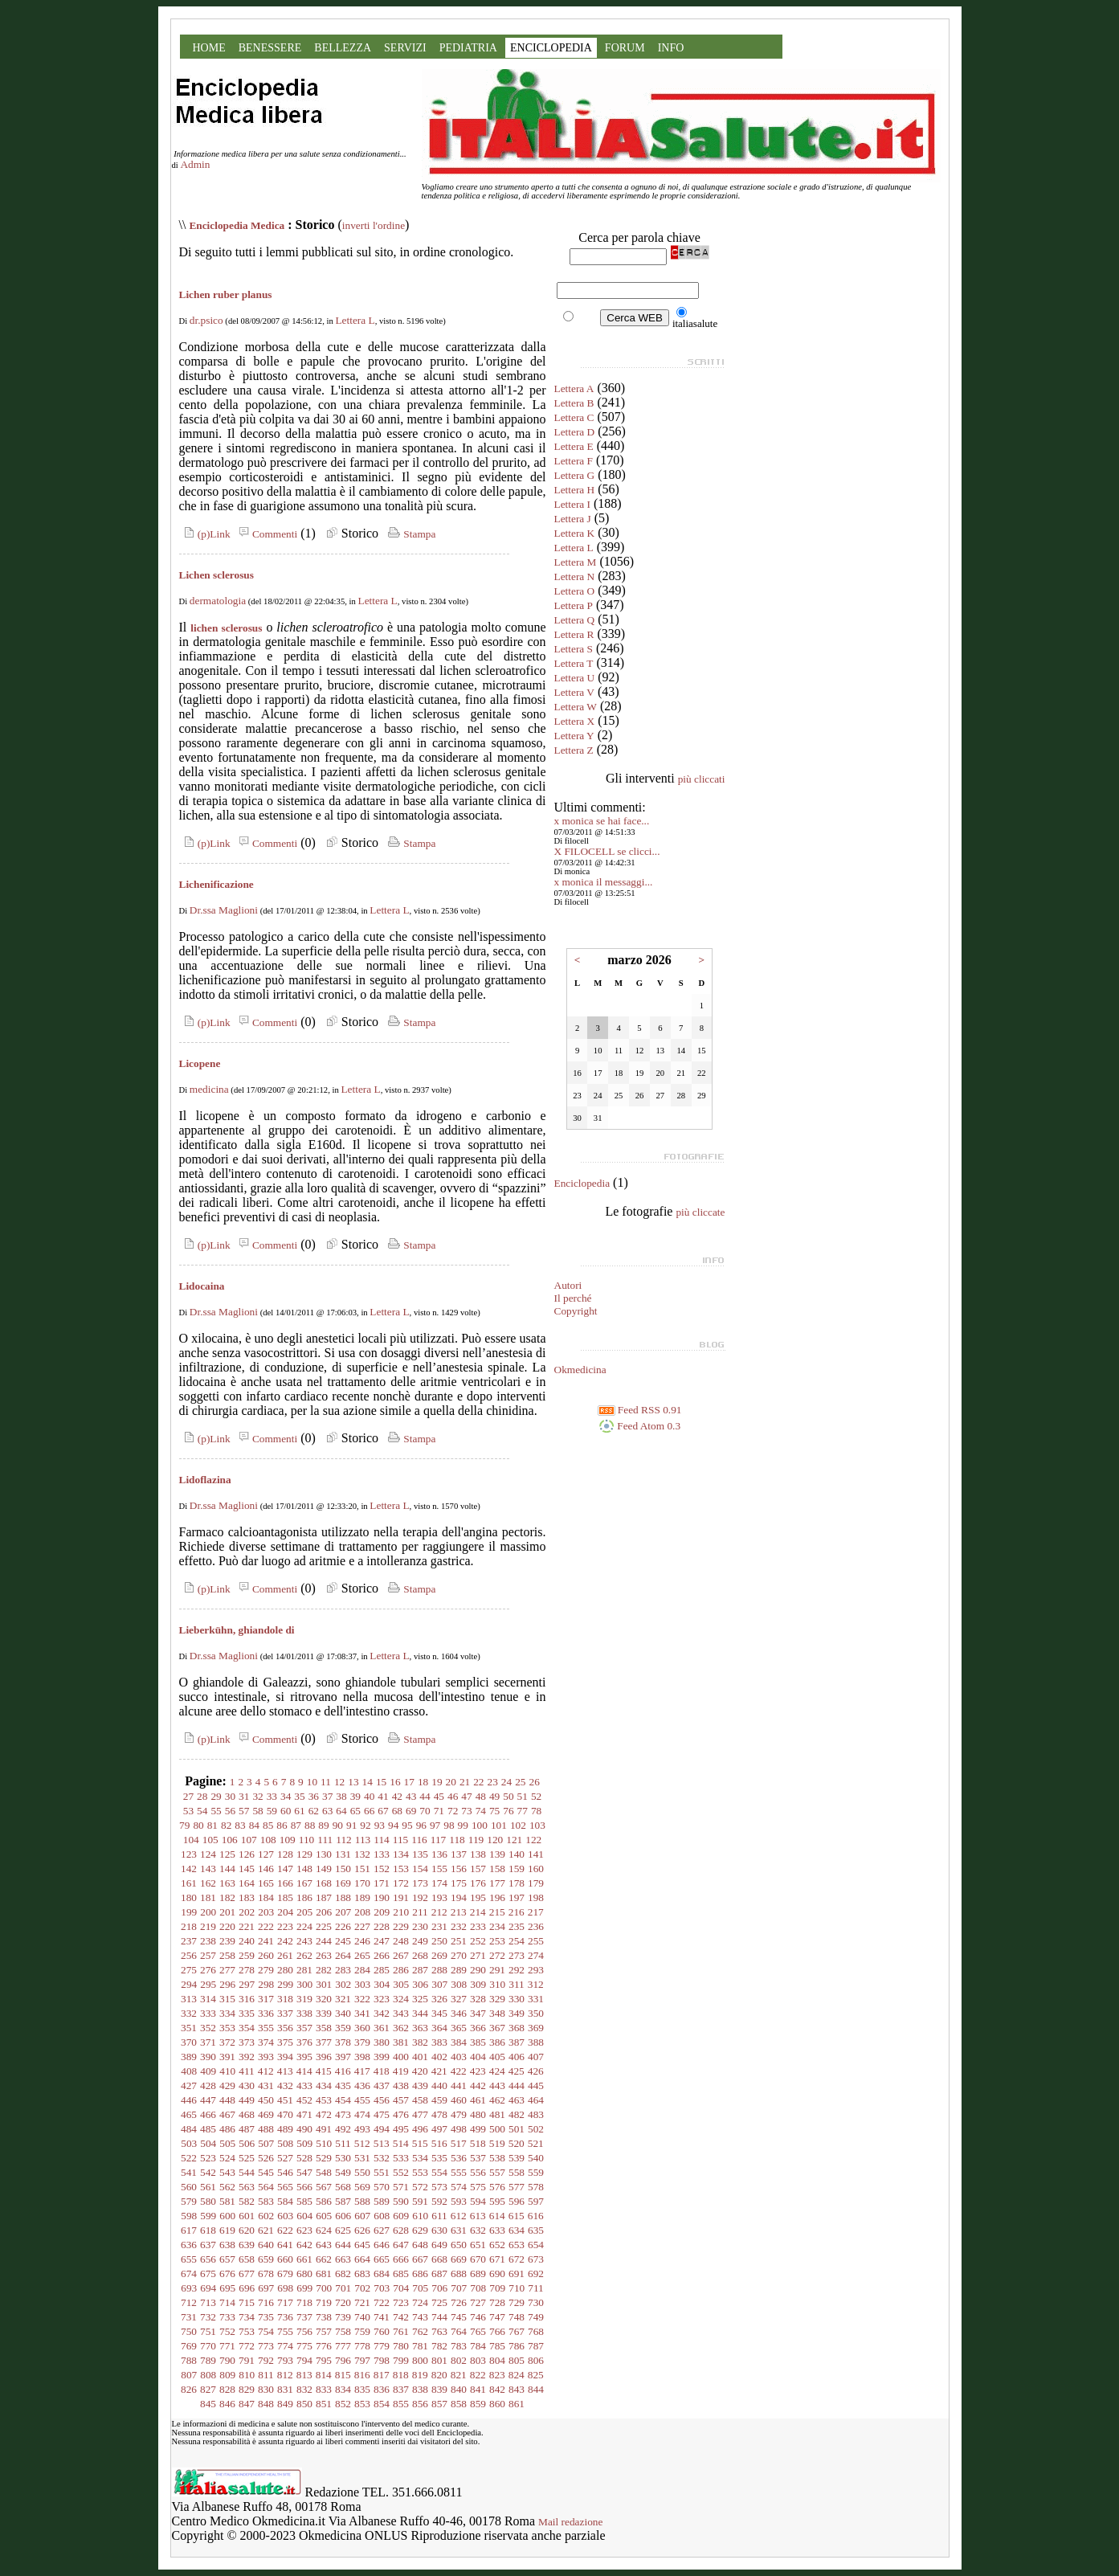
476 (401, 2114)
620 (247, 2230)
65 (355, 1811)
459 (439, 2100)
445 (536, 2085)
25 (520, 1782)
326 (439, 1999)
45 (439, 1796)
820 (439, 2375)
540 (536, 2158)
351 (189, 2028)
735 (266, 2317)
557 (497, 2172)
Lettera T (574, 663)
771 (227, 2346)
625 (343, 2230)
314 (208, 1999)
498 (459, 2129)
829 (247, 2389)
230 (420, 1926)
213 (459, 1912)
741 (382, 2317)
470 (285, 2114)
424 (497, 2071)
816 (362, 2375)
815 (343, 2375)
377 (324, 2042)
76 (508, 1811)
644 (343, 2245)
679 (285, 2273)
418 (382, 2071)
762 (420, 2331)
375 (285, 2042)
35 (299, 1796)
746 (478, 2317)
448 (227, 2100)
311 (516, 1984)
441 (459, 2085)
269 (439, 1955)
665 (382, 2259)
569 (362, 2187)
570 (382, 2187)
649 (439, 2245)
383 (439, 2042)
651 (478, 2245)
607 (362, 2216)
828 (227, 2389)
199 (189, 1912)
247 (382, 1941)
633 (497, 2230)
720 (343, 2302)
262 (304, 1955)
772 (247, 2346)
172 (401, 1883)
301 (324, 1984)
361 (382, 2028)
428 (208, 2085)
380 (382, 2042)
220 (227, 1926)
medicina (209, 1089)
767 (516, 2331)
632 (478, 2230)
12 (339, 1782)
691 (516, 2273)
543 (227, 2172)
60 (285, 1811)
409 (208, 2071)
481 (497, 2114)
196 (497, 1897)
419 (401, 2071)
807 (189, 2375)
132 (362, 1854)
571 (401, 2187)
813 (304, 2375)
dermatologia (218, 601)
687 (439, 2273)
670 (478, 2259)
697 (266, 2288)
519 (497, 2143)
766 (497, 2331)
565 (285, 2187)
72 (452, 1811)
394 (285, 2057)
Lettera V (574, 692)
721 (362, 2302)
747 (497, 2317)
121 (514, 1840)
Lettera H (574, 490)
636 (189, 2245)
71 (439, 1811)
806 (536, 2360)
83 (240, 1825)
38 (341, 1796)
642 (304, 2245)
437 (382, 2085)
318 (285, 1999)
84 (254, 1825)
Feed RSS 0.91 (640, 1410)
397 (343, 2057)
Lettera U (574, 678)
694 (208, 2288)
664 (362, 2259)
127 (266, 1854)
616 (536, 2216)
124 (208, 1854)
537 (478, 2158)
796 (343, 2360)
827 (208, 2389)
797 (362, 2360)
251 (459, 1941)
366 (478, 2028)
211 (420, 1912)
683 (362, 2273)
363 (420, 2028)
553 (420, 2172)
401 (420, 2057)
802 (459, 2360)
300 (304, 1984)
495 (401, 2129)
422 (459, 2071)
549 (343, 2172)
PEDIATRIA (468, 48)
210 (401, 1912)
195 (478, 1897)
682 (343, 2273)
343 (401, 2013)
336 (266, 2013)
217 (536, 1912)
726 (459, 2302)
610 (420, 2216)
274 (536, 1955)
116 (419, 1840)
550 (362, 2172)
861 (516, 2404)
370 (189, 2042)
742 (401, 2317)
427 (189, 2085)
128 (285, 1854)
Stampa (410, 534)
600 (227, 2216)
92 (365, 1825)
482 (516, 2114)
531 (362, 2158)
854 (382, 2404)
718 (304, 2302)
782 (439, 2346)
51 (522, 1796)
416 (343, 2071)
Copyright (576, 1311)
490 (304, 2129)
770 (208, 2346)
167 (304, 1883)
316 (247, 1999)
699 (304, 2288)
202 (247, 1912)
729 (516, 2302)
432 (285, 2085)
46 (452, 1796)
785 (497, 2346)
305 (401, 1984)
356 (285, 2028)
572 (420, 2187)
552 (401, 2172)
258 (227, 1955)
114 (382, 1840)
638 (227, 2245)
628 (401, 2230)
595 (497, 2201)
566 (304, 2187)
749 (536, 2317)
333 (208, 2013)
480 (478, 2114)
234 (497, 1926)
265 (362, 1955)
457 (401, 2100)
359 (343, 2028)
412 (266, 2071)
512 (362, 2143)
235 (516, 1926)
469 (266, 2114)
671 (497, 2259)
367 (497, 2028)
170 (362, 1883)
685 (401, 2273)
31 (244, 1796)
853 (362, 2404)
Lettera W (575, 707)
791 (247, 2360)
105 (210, 1840)
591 (420, 2201)
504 (208, 2143)
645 (362, 2245)
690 (497, 2273)
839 (439, 2389)
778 (362, 2346)
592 (439, 2201)
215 (497, 1912)
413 (285, 2071)
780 (401, 2346)
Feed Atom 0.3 (639, 1426)
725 (439, 2302)
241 (266, 1941)
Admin (195, 164)
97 (435, 1825)
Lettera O (574, 591)
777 (343, 2346)
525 (247, 2158)
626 (362, 2230)
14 (367, 1782)
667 (420, 2259)
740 (362, 2317)
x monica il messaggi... (603, 882)
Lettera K (574, 533)
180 (189, 1897)
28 (202, 1796)
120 (495, 1840)
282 (324, 1970)
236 (536, 1926)
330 (516, 1999)
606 (343, 2216)
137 (459, 1854)
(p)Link (205, 534)
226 (343, 1926)
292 (516, 1970)
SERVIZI (405, 48)
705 (420, 2288)
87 (296, 1825)
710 (516, 2288)
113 (363, 1840)
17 (409, 1782)
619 (227, 2230)
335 (247, 2013)
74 (481, 1811)
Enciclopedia (582, 1183)
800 (420, 2360)
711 (536, 2288)
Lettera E (574, 446)
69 (411, 1811)
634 (516, 2230)
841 (478, 2389)
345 (439, 2013)
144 (227, 1868)
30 (230, 1796)
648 (420, 2245)
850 (304, 2404)
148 (304, 1868)
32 (257, 1796)
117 (439, 1840)
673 (536, 2259)
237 (189, 1941)
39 (355, 1796)
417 (362, 2071)
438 (401, 2085)
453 (324, 2100)
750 (189, 2331)
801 (439, 2360)
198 (536, 1897)
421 (439, 2071)
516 (439, 2143)
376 (304, 2042)
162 (208, 1883)
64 (341, 1811)
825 (536, 2375)
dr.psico (206, 320)
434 (324, 2085)
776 (324, 2346)
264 (343, 1955)
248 (401, 1941)
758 (343, 2331)
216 (516, 1912)
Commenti (266, 534)
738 (324, 2317)
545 (266, 2172)
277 (227, 1970)
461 (478, 2100)
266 (382, 1955)
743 (420, 2317)
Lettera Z (574, 750)
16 (395, 1782)
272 (497, 1955)
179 (536, 1883)
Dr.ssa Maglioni (224, 910)
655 (189, 2259)
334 (227, 2013)
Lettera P (573, 605)
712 (189, 2302)
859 (478, 2404)
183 (247, 1897)
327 (459, 1999)
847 (247, 2404)
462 (497, 2100)
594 (478, 2201)
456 (382, 2100)
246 (362, 1941)
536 (459, 2158)
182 (227, 1897)
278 (247, 1970)
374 (266, 2042)
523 (208, 2158)
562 (227, 2187)
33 (272, 1796)
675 (208, 2273)
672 (516, 2259)
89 (323, 1825)
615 (516, 2216)
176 (478, 1883)
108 (268, 1840)
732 (208, 2317)
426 (536, 2071)
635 (536, 2230)
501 (516, 2129)
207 (343, 1912)
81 (212, 1825)
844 (536, 2389)
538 (497, 2158)
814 (324, 2375)
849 (285, 2404)
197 (516, 1897)
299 (285, 1984)
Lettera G (574, 475)
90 (338, 1825)
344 (420, 2013)
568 (343, 2187)
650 (459, 2245)
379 (362, 2042)
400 (401, 2057)
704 (401, 2288)
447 (208, 2100)
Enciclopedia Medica (236, 225)
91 (351, 1825)
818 (401, 2375)
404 (478, 2057)
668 (439, 2259)
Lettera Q (574, 620)
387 (516, 2042)
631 (459, 2230)
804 (497, 2360)
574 (459, 2187)
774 (285, 2346)
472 (324, 2114)
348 (497, 2013)
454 (343, 2100)
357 (304, 2028)
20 (451, 1782)
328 (478, 1999)
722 (382, 2302)
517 (459, 2143)
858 (459, 2404)
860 (497, 2404)
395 (304, 2057)
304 (382, 1984)
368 (516, 2028)
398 (362, 2057)
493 (362, 2129)
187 (324, 1897)
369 (536, 2028)
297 (247, 1984)
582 (247, 2201)
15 (381, 1782)
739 (343, 2317)
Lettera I (572, 504)
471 (304, 2114)
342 (382, 2013)
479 (459, 2114)
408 (189, 2071)
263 (324, 1955)
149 (324, 1868)
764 (459, 2331)
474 (362, 2114)
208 (362, 1912)
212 (439, 1912)
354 (247, 2028)
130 (324, 1854)
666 (401, 2259)
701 (343, 2288)
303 (362, 1984)
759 (362, 2331)
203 (266, 1912)
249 (420, 1941)
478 (439, 2114)
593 (459, 2201)
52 (536, 1796)
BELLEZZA (342, 48)
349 (516, 2013)
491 (324, 2129)
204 (285, 1912)
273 (516, 1955)
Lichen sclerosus (216, 575)
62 (313, 1811)
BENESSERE (270, 48)
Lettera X (574, 721)
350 (536, 2013)
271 (478, 1955)
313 (189, 1999)
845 (208, 2404)
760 (382, 2331)
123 (189, 1854)
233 (478, 1926)
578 (536, 2187)
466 (208, 2114)
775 (304, 2346)
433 (304, 2085)
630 (439, 2230)
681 (324, 2273)
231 (439, 1926)
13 (353, 1782)
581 (227, 2201)
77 (522, 1811)
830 (266, 2389)
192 (420, 1897)
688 (459, 2273)
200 (208, 1912)
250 (439, 1941)
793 (285, 2360)
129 (304, 1854)
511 (343, 2143)
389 (189, 2057)
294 (189, 1984)
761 (401, 2331)
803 (478, 2360)
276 (208, 1970)
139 (497, 1854)
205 (304, 1912)
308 (459, 1984)
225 (324, 1926)
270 (459, 1955)
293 (536, 1970)
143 (208, 1868)
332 (189, 2013)
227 (362, 1926)
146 (266, 1868)
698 (285, 2288)
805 (516, 2360)
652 (497, 2245)
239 (227, 1941)
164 (247, 1883)
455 (362, 2100)
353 (227, 2028)
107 (249, 1840)
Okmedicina (580, 1370)
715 (247, 2302)
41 (383, 1796)
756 (304, 2331)
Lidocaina (202, 1286)
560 (189, 2187)
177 (497, 1883)
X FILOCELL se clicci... (607, 851)
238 (208, 1941)
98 (448, 1825)
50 (508, 1796)
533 (401, 2158)
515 (420, 2143)
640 (266, 2245)
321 (343, 1999)
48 (481, 1796)
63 (327, 1811)
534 (420, 2158)
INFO (671, 48)
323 (382, 1999)
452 (304, 2100)
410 (227, 2071)
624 (324, 2230)
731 (189, 2317)
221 (247, 1926)
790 (227, 2360)
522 (189, 2158)
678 (266, 2273)
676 (227, 2273)
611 (439, 2216)
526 (266, 2158)
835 (362, 2389)
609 (401, 2216)
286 (401, 1970)
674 (189, 2273)
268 (420, 1955)
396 (324, 2057)
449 (247, 2100)
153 (401, 1868)
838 (420, 2389)
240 (247, 1941)
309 (478, 1984)
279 (266, 1970)
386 (497, 2042)
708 (478, 2288)
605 (324, 2216)
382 (420, 2042)
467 (227, 2114)
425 (516, 2071)
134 (401, 1854)
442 (478, 2085)
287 (420, 1970)
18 (423, 1782)
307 (439, 1984)
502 (536, 2129)
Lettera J (572, 519)
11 (326, 1782)
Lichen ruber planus (225, 294)
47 (466, 1796)
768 (536, 2331)
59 (272, 1811)
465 (189, 2114)
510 (324, 2143)
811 (266, 2375)
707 (459, 2288)
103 (537, 1825)
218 (189, 1926)
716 (266, 2302)
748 (516, 2317)
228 (382, 1926)
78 (536, 1811)
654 (536, 2245)
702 (362, 2288)
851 (324, 2404)
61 (299, 1811)
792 (266, 2360)
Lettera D (574, 432)
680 (304, 2273)
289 (459, 1970)
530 (343, 2158)
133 (382, 1854)
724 (420, 2302)
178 (516, 1883)
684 (382, 2273)
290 (478, 1970)
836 (382, 2389)
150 (343, 1868)
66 (369, 1811)
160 (536, 1868)
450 (266, 2100)
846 (227, 2404)
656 (208, 2259)
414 (304, 2071)
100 (480, 1825)
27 (188, 1796)
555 (459, 2172)
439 (420, 2085)
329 (497, 1999)
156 (459, 1868)
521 (536, 2143)
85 (268, 1825)
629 (420, 2230)
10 (312, 1782)
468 (247, 2114)
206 (324, 1912)
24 (506, 1782)
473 (343, 2114)
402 (439, 2057)
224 (304, 1926)
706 (439, 2288)
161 (189, 1883)
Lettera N (574, 576)
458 (420, 2100)
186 (304, 1897)
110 (307, 1840)
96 (421, 1825)
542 (208, 2172)
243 (304, 1941)
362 (401, 2028)
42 (397, 1796)
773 (266, 2346)
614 (497, 2216)
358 (324, 2028)
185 (285, 1897)
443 (497, 2085)
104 (191, 1840)
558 (516, 2172)
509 (304, 2143)
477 (420, 2114)
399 (382, 2057)
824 (516, 2375)
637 (208, 2245)
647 (401, 2245)
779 (382, 2346)
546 (285, 2172)
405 (497, 2057)
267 (401, 1955)
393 (266, 2057)
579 (189, 2201)
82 (226, 1825)
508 (285, 2143)
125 (227, 1854)
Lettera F (573, 461)
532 (382, 2158)
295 (208, 1984)
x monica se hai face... (602, 821)
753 (247, 2331)
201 (227, 1912)
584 (285, 2201)
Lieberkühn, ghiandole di (237, 1630)
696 (247, 2288)
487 (247, 2129)
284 (362, 1970)
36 (313, 1796)
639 (247, 2245)
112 (344, 1840)
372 (227, 2042)
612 (459, 2216)
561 (208, 2187)
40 (369, 1796)
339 (324, 2013)
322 (362, 1999)
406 (516, 2057)
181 (208, 1897)
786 (516, 2346)
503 (189, 2143)
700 (324, 2288)
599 (208, 2216)
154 (420, 1868)
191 (401, 1897)
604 (304, 2216)
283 (343, 1970)
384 (459, 2042)
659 (266, 2259)
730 (536, 2302)
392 (247, 2057)
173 (420, 1883)
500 (497, 2129)
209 (382, 1912)
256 (189, 1955)
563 (247, 2187)
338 (304, 2013)
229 (401, 1926)
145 (247, 1868)
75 (494, 1811)
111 (325, 1840)
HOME (209, 48)
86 (281, 1825)
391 (227, 2057)
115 (401, 1840)
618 (208, 2230)
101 (499, 1825)
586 (324, 2201)
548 (324, 2172)
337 (285, 2013)
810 (247, 2375)
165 (266, 1883)
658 (247, 2259)
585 (304, 2201)
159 (516, 1868)
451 (285, 2100)
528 (304, 2158)
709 (497, 2288)
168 (324, 1883)
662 (324, 2259)
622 (285, 2230)
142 (189, 1868)
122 (533, 1840)
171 (382, 1883)
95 (407, 1825)
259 (247, 1955)
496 (420, 2129)
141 (536, 1854)
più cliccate (700, 1212)
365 (459, 2028)
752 (227, 2331)
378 (343, 2042)
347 (478, 2013)
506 (247, 2143)
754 (266, 2331)
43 (411, 1796)
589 (382, 2201)
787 (536, 2346)
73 (466, 1811)
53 (188, 1811)
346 (459, 2013)
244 (324, 1941)
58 (257, 1811)
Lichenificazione (216, 884)
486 (227, 2129)
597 (536, 2201)
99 (463, 1825)
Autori (568, 1285)
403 (459, 2057)
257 (208, 1955)
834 (343, 2389)
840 (459, 2389)
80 (198, 1825)
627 (382, 2230)
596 (516, 2201)
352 (208, 2028)
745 (459, 2317)
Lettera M (575, 562)
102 (518, 1825)
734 (247, 2317)
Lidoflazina (205, 1480)
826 (189, 2389)
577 (516, 2187)
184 (266, 1897)
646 (382, 2245)
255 (536, 1941)
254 (516, 1941)
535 (439, 2158)
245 (343, 1941)
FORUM (625, 48)
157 (478, 1868)
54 (202, 1811)
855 (401, 2404)
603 (285, 2216)
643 (324, 2245)
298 (266, 1984)
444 (516, 2085)
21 (464, 1782)
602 (266, 2216)
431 (266, 2085)
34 (285, 1796)
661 (304, 2259)
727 (478, 2302)
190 (382, 1897)
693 (189, 2288)
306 (420, 1984)
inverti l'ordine (373, 225)
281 (304, 1970)
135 (420, 1854)
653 (516, 2245)
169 (343, 1883)
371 (208, 2042)
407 (536, 2057)
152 (382, 1868)
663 (343, 2259)
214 (478, 1912)
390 (208, 2057)
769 (189, 2346)
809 (227, 2375)
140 (516, 1854)
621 (266, 2230)
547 (304, 2172)
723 (401, 2302)
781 (420, 2346)
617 (189, 2230)
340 (343, 2013)
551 (382, 2172)
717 (285, 2302)
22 (478, 1782)
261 (285, 1955)
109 (288, 1840)
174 (439, 1883)
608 (382, 2216)
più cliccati (701, 779)
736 (285, 2317)
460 (459, 2100)
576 (497, 2187)
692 (536, 2273)
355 (266, 2028)
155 (439, 1868)
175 (459, 1883)
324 (401, 1999)
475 (382, 2114)
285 (382, 1970)
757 (324, 2331)
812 (285, 2375)
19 (436, 1782)
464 (536, 2100)
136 (439, 1854)
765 (478, 2331)
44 (424, 1796)
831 (285, 2389)
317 (266, 1999)
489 (285, 2129)
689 (478, 2273)
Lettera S (573, 649)
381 (401, 2042)
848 (266, 2404)
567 (324, 2187)
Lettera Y (574, 736)
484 (189, 2129)
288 (439, 1970)
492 (343, 2129)
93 (379, 1825)
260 (266, 1955)
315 (227, 1999)
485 (208, 2129)
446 (189, 2100)
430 (247, 2085)
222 (266, 1926)
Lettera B (574, 403)
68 (397, 1811)
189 (362, 1897)
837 (401, 2389)
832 (304, 2389)
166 (285, 1883)
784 (478, 2346)
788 (189, 2360)
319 (304, 1999)
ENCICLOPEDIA (551, 48)
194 (459, 1897)
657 (227, 2259)
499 (478, 2129)
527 (285, 2158)
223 (285, 1926)
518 (478, 2143)
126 (247, 1854)
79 (184, 1825)
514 (401, 2143)
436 (362, 2085)
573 (439, 2187)
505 (227, 2143)
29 (215, 1796)
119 (476, 1840)
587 (343, 2201)
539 (516, 2158)
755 (285, 2331)
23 (493, 1782)
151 (362, 1868)
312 (536, 1984)
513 (382, 2143)
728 (497, 2302)
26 (534, 1782)
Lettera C (574, 417)
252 (478, 1941)
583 (266, 2201)
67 (383, 1811)
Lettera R (574, 634)
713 (208, 2302)
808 (208, 2375)
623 (304, 2230)
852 (343, 2404)
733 (227, 2317)
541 (189, 2172)
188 (343, 1897)
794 (304, 2360)
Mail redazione (570, 2522)
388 (536, 2042)
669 (459, 2259)
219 (208, 1926)
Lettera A (574, 388)
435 (343, 2085)
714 (227, 2302)
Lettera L (354, 320)
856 (420, 2404)
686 (420, 2273)
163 (227, 1883)
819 (420, 2375)
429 (227, 2085)
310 (497, 1984)
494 (382, 2129)
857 (439, 2404)
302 (343, 1984)
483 (536, 2114)
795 (324, 2360)
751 (208, 2331)
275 (189, 1970)
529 (324, 2158)
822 (478, 2375)
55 (215, 1811)
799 (401, 2360)
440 (439, 2085)
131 (343, 1854)
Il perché (573, 1298)
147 (285, 1868)
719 (324, 2302)
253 (497, 1941)
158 (497, 1868)
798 (382, 2360)
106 (230, 1840)
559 (536, 2172)
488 (266, 2129)
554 (439, 2172)
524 (227, 2158)
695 (227, 2288)
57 (244, 1811)
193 (439, 1897)
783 (459, 2346)
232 (459, 1926)
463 (516, 2100)
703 (382, 2288)
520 (516, 2143)
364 (439, 2028)
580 (208, 2201)
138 (478, 1854)
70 (424, 1811)
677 (247, 2273)
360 (362, 2028)
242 (285, 1941)
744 (439, 2317)
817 (382, 2375)
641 (285, 2245)
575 (478, 2187)
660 (285, 2259)
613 (478, 2216)
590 (401, 2201)
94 (393, 1825)
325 (420, 1999)
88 (309, 1825)
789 (208, 2360)
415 (324, 2071)
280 (285, 1970)
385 (478, 2042)
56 (230, 1811)
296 (227, 1984)
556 (478, 2172)
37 (327, 1796)
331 (536, 1999)
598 (189, 2216)
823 (497, 2375)
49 (494, 1796)
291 (497, 1970)
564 (266, 2187)
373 (247, 2042)
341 (362, 2013)
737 (304, 2317)
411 (247, 2071)
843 (516, 2389)
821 (459, 2375)
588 (362, 2201)
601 (247, 2216)
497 (439, 2129)
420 (420, 2071)
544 (247, 2172)
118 (457, 1840)
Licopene (200, 1063)
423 (478, 2071)
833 (324, 2389)
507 (266, 2143)
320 (324, 1999)
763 (439, 2331)
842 (497, 2389)
